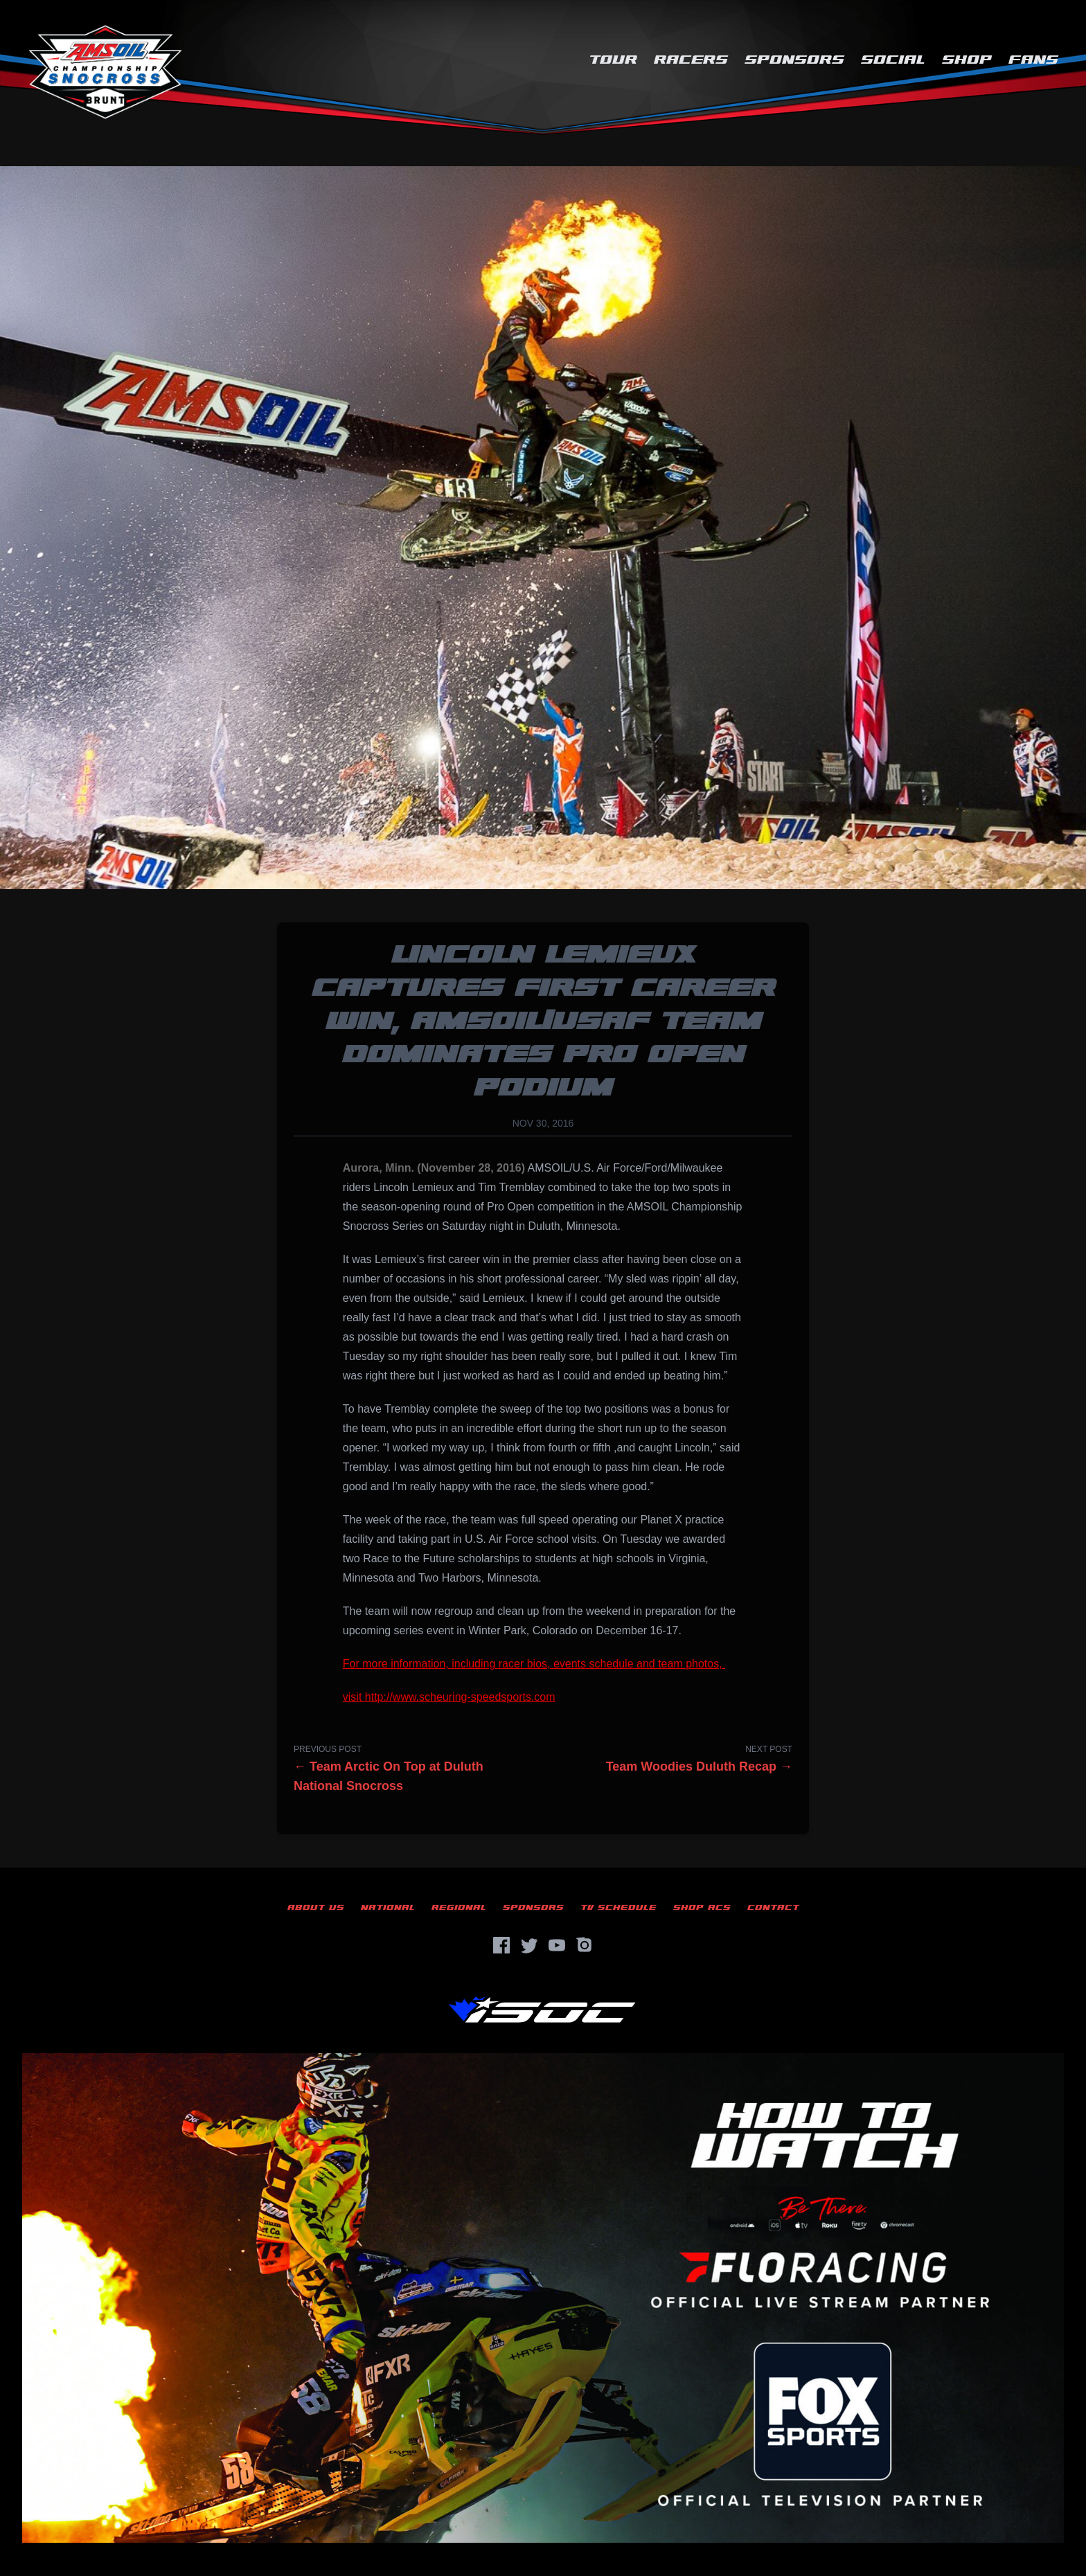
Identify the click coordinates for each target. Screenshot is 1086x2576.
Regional (458, 1907)
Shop (967, 60)
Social (893, 60)
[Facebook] (501, 1945)
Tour (613, 60)
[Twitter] (529, 1945)
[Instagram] (584, 1945)
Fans (1033, 60)
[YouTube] (557, 1945)
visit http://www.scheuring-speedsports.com (449, 1697)
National (388, 1907)
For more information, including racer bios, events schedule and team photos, (534, 1664)
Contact (773, 1907)
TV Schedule (618, 1907)
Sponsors (794, 60)
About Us (315, 1907)
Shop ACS (702, 1907)
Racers (691, 60)
